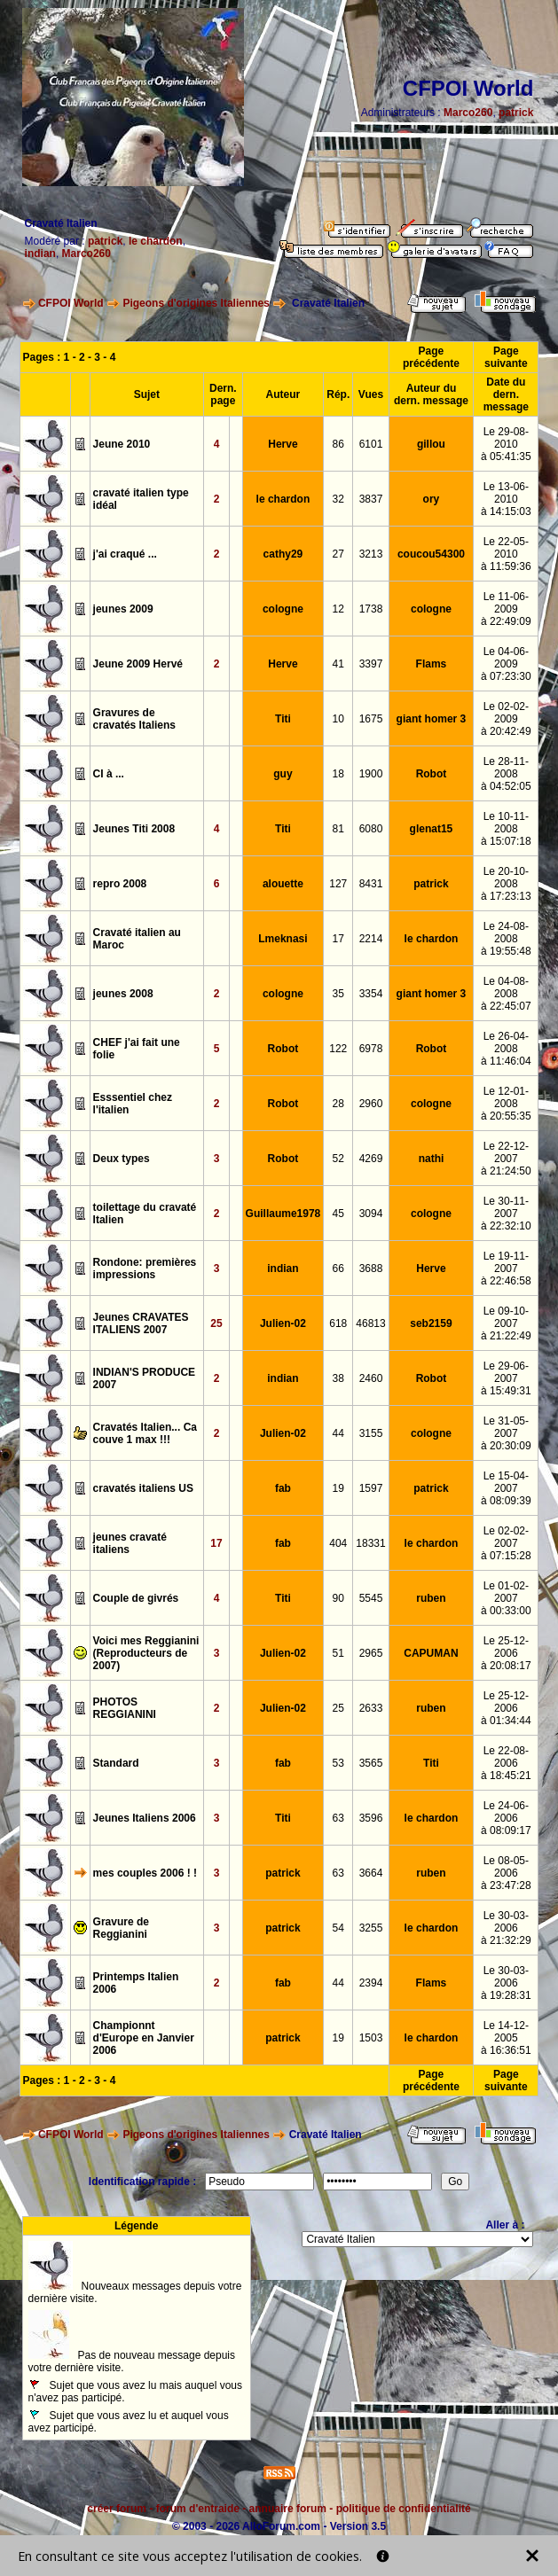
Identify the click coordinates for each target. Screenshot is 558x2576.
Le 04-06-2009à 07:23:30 (506, 664)
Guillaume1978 (283, 1213)
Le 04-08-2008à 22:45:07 (506, 993)
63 (338, 1818)
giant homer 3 (432, 719)
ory (431, 499)
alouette (283, 884)
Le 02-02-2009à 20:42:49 (506, 719)
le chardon (156, 241)
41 (338, 664)
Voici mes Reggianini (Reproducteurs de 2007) (146, 1653)
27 (338, 554)
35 (338, 993)
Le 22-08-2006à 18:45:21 (506, 1763)
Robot (431, 774)
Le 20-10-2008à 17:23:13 (506, 883)
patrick (516, 112)
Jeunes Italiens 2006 (144, 1818)
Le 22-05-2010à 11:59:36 (506, 554)
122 (338, 1048)
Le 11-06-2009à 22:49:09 (506, 609)
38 (338, 1378)
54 (338, 1928)
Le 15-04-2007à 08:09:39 (506, 1488)
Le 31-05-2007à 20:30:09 (506, 1433)
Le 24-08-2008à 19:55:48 (506, 938)
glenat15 (431, 829)
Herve (282, 444)
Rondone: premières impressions (145, 1268)
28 (338, 1103)
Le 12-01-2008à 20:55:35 (506, 1103)
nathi (431, 1158)
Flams (431, 664)
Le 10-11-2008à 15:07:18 (506, 828)
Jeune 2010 (122, 444)
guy (282, 774)
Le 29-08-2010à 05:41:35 (506, 444)
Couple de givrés (136, 1598)
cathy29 (283, 554)
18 (338, 774)
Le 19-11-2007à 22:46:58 (506, 1268)
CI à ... (108, 774)
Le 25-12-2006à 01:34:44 (506, 1708)
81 (338, 829)
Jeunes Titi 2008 (134, 829)
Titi (283, 719)
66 (338, 1268)
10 (338, 719)
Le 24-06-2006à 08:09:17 (506, 1818)
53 (338, 1763)
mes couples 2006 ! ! (145, 1873)
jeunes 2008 (123, 993)
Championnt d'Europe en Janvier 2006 (143, 2038)
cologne (283, 609)
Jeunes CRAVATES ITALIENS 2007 (141, 1323)
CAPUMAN (431, 1653)
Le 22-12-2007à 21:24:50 (506, 1158)
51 (338, 1653)
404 (338, 1543)
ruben (430, 1598)
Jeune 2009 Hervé (138, 664)
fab (283, 1488)
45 (338, 1213)
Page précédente (431, 357)
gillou (431, 444)
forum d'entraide (198, 2508)
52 (338, 1158)
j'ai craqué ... (125, 554)
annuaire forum (287, 2508)
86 (338, 444)
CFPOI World (71, 303)
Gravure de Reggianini (121, 1928)
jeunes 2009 (123, 609)
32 (338, 499)
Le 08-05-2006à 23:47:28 (506, 1873)
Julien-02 (283, 1323)
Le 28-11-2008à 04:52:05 (506, 773)
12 (338, 609)
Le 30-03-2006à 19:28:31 (506, 1983)
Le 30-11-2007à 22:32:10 (506, 1213)
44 (338, 1433)
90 (338, 1598)
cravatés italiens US (143, 1488)
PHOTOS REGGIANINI (124, 1708)
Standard (116, 1763)
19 (338, 1488)
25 (216, 1323)
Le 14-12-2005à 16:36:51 (506, 2038)
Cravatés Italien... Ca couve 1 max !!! (145, 1433)
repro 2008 (120, 884)
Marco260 (468, 112)
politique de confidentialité (403, 2508)
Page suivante (506, 357)
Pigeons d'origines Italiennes (196, 303)
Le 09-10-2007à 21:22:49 (506, 1323)
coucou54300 (431, 554)
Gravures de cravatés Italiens (134, 718)
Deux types (121, 1158)
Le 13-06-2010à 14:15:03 (506, 499)
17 (338, 939)
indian (40, 253)
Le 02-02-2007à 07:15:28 (506, 1543)
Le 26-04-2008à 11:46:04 (506, 1048)
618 (338, 1323)
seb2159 (431, 1323)
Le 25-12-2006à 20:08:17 (506, 1653)
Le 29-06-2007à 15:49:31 (506, 1378)
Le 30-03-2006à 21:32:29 (506, 1928)
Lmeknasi (282, 939)
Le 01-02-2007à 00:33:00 (506, 1598)
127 (338, 884)
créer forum (116, 2508)
